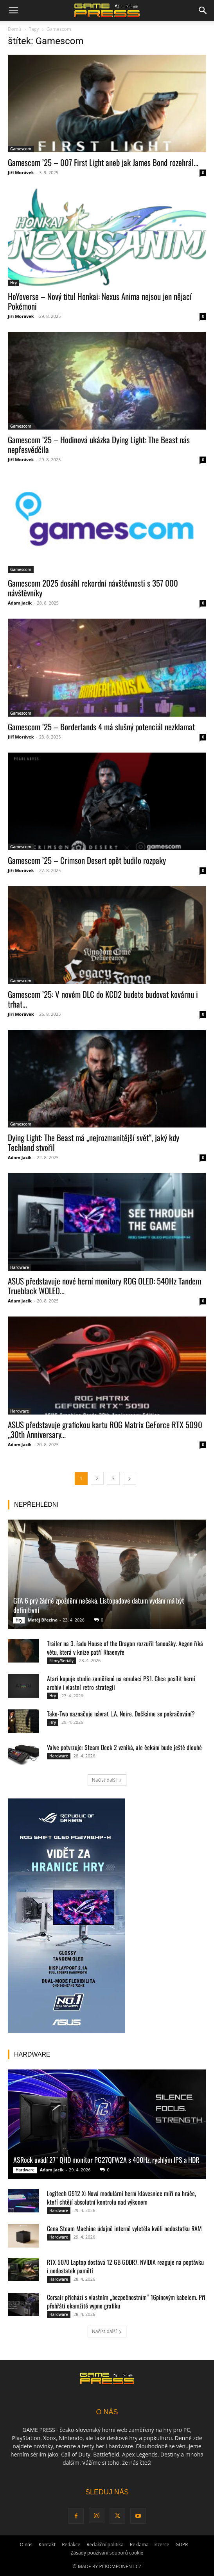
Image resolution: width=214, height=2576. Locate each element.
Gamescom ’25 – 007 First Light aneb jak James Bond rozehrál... (103, 162)
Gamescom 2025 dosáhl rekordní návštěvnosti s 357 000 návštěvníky (93, 588)
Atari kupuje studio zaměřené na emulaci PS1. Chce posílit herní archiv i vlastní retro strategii (121, 1683)
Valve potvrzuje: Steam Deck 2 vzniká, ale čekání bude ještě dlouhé (124, 1747)
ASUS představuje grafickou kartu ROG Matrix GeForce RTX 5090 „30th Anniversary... (105, 1429)
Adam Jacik (20, 603)
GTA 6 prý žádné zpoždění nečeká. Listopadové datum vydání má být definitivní (98, 1605)
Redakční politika (105, 2544)
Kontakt (47, 2544)
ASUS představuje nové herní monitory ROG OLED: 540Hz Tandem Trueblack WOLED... (104, 1286)
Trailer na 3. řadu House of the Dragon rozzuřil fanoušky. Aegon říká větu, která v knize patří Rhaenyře (125, 1648)
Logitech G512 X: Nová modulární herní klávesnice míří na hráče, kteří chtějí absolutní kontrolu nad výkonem (121, 2198)
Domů (14, 29)
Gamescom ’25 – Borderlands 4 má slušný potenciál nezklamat (101, 727)
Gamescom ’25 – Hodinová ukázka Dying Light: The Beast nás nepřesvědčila (99, 444)
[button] (13, 10)
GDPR (181, 2544)
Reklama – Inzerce (149, 2544)
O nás (26, 2544)
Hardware (19, 1267)
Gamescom (20, 149)
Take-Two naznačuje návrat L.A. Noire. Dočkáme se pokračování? (121, 1713)
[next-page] (129, 1478)
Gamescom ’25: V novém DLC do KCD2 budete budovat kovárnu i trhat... (103, 999)
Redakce (71, 2544)
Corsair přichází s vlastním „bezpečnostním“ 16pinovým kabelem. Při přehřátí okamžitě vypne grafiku (126, 2301)
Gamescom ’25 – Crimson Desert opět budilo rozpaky (87, 860)
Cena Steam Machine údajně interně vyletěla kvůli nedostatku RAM (124, 2228)
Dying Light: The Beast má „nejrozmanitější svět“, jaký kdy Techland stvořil (93, 1142)
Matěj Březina (43, 1620)
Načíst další (107, 1780)
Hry (13, 282)
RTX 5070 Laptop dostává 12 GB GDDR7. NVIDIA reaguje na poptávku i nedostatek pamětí (125, 2266)
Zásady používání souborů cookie (107, 2552)
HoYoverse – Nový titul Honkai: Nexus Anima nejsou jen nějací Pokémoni (100, 301)
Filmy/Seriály (61, 1660)
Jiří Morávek (21, 172)
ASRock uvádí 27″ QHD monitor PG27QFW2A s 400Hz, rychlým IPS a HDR (106, 2160)
